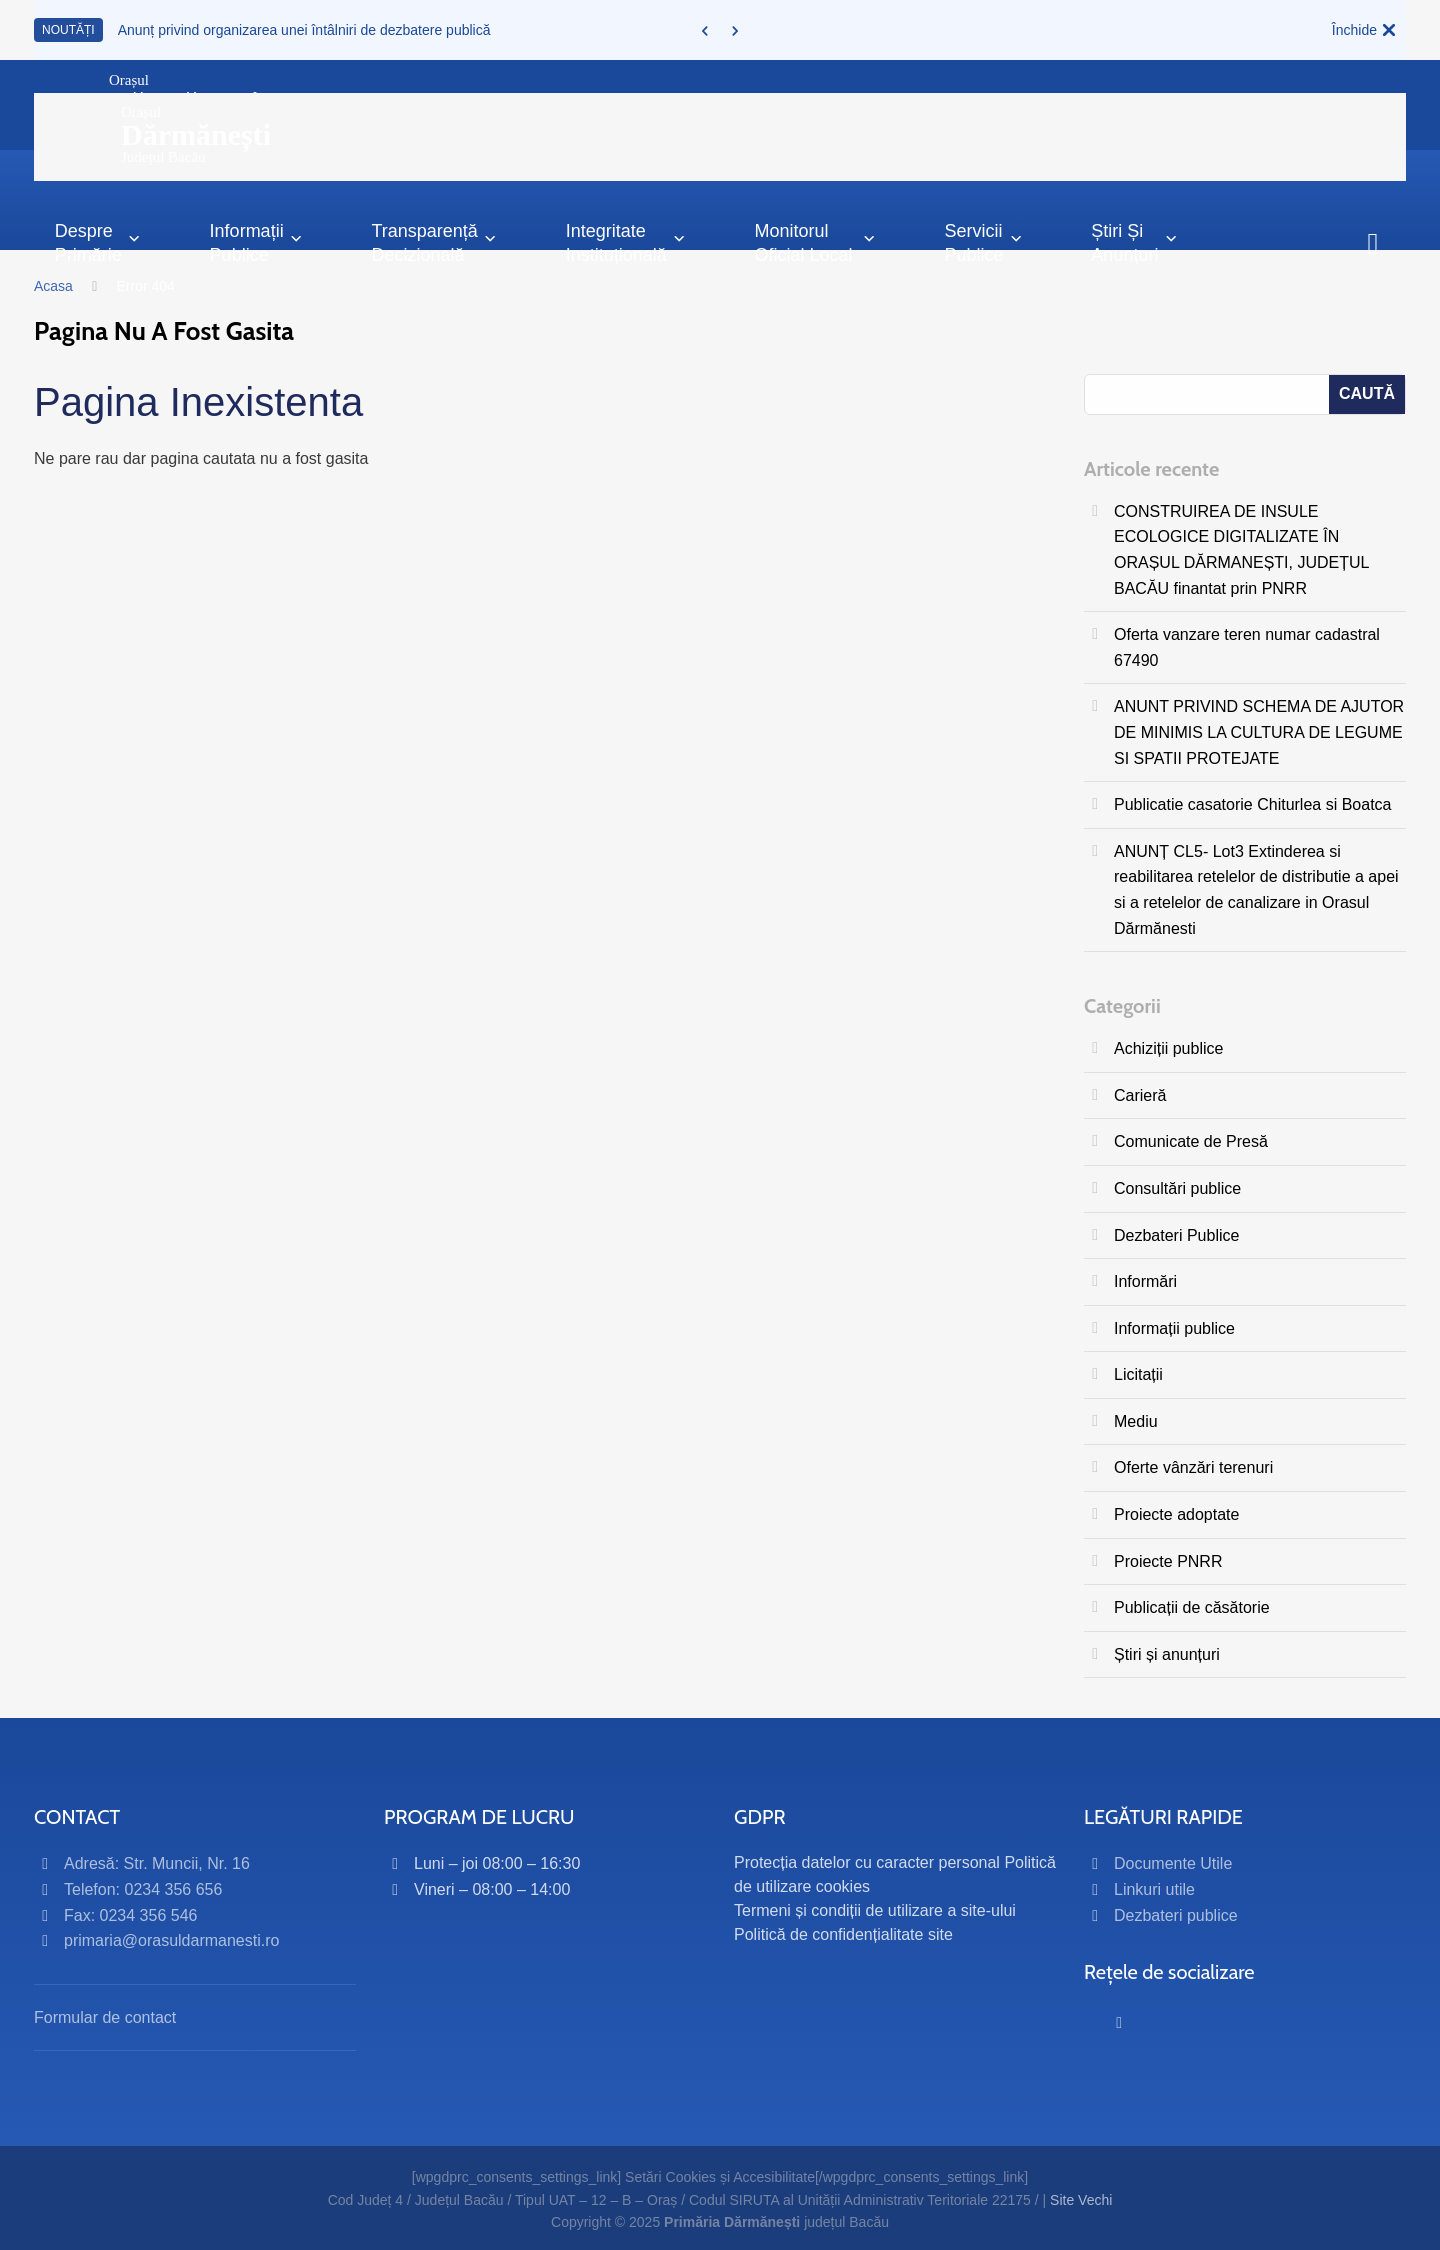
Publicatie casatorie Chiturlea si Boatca (1252, 804)
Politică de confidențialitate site (843, 1934)
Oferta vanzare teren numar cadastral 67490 (1247, 647)
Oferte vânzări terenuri (1193, 1467)
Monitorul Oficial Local (815, 242)
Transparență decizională (434, 242)
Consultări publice (1177, 1188)
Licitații (1138, 1374)
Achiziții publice (1168, 1048)
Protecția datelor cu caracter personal (867, 1862)
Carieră (1140, 1095)
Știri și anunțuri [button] (1134, 242)
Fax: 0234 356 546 (130, 1915)
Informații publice (1174, 1328)
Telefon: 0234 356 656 (143, 1889)
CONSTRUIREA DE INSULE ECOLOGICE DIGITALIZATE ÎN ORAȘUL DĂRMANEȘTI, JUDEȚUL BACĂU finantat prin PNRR (1241, 550)
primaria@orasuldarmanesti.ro (171, 1940)
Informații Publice (256, 242)
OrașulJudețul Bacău (196, 135)
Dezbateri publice (1176, 1915)
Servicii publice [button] (984, 242)
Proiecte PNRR (1168, 1561)
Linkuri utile (1154, 1889)
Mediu (1136, 1421)
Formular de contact (105, 2017)
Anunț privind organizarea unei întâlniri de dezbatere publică (304, 30)
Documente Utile (1173, 1863)
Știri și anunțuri (1167, 1654)
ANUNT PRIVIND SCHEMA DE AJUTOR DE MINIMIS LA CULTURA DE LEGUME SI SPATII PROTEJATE (1259, 732)
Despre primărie (98, 242)
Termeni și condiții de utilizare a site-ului (875, 1910)
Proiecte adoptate (1176, 1514)
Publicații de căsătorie (1192, 1607)
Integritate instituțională (626, 242)
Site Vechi (1081, 2200)
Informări (1145, 1281)
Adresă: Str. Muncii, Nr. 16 (157, 1863)
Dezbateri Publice (1176, 1235)
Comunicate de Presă (1191, 1141)
